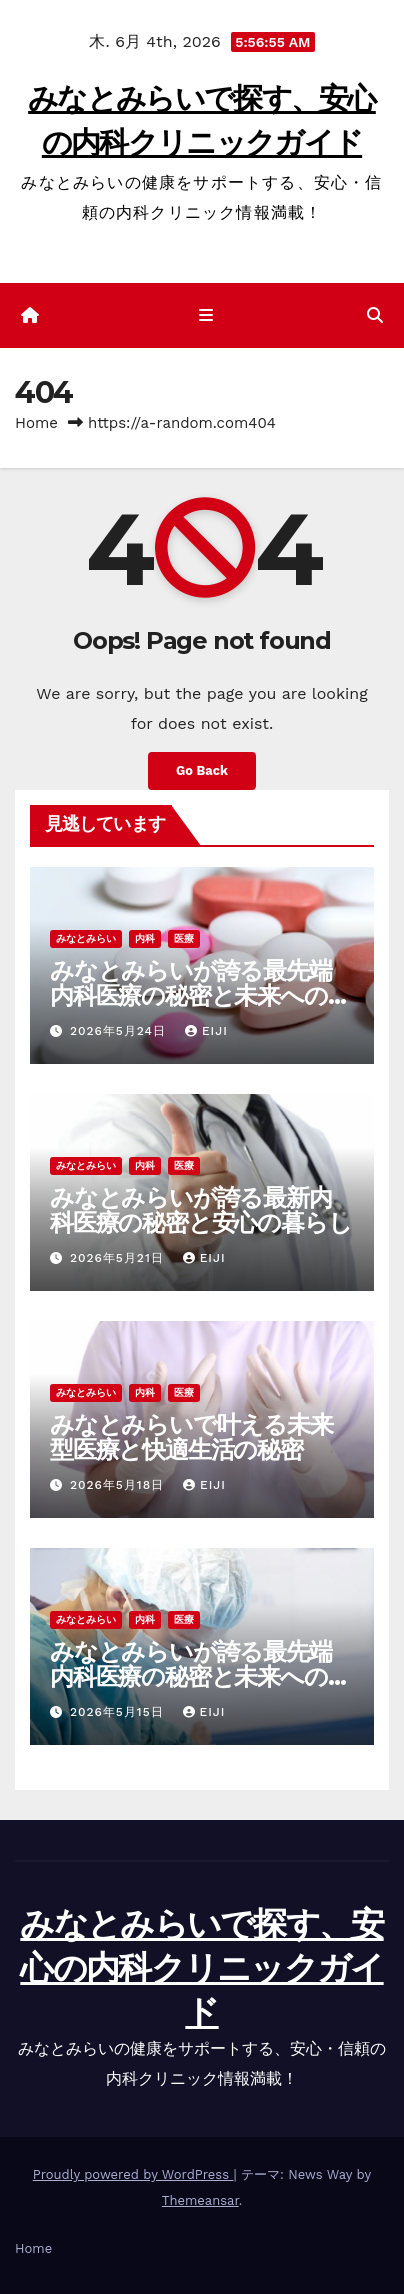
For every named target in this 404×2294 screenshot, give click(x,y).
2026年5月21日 (119, 1258)
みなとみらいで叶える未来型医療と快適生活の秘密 (191, 1437)
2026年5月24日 (120, 1031)
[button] (375, 315)
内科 (145, 938)
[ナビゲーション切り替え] (205, 316)
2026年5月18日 (119, 1485)
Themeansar (200, 2200)
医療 (184, 938)
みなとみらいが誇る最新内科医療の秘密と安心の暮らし (200, 1210)
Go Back (202, 770)
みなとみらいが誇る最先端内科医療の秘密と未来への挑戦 (200, 995)
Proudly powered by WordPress (133, 2174)
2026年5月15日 (119, 1712)
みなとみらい (86, 938)
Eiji (206, 1031)
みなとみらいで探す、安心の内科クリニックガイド (201, 1968)
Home (36, 423)
